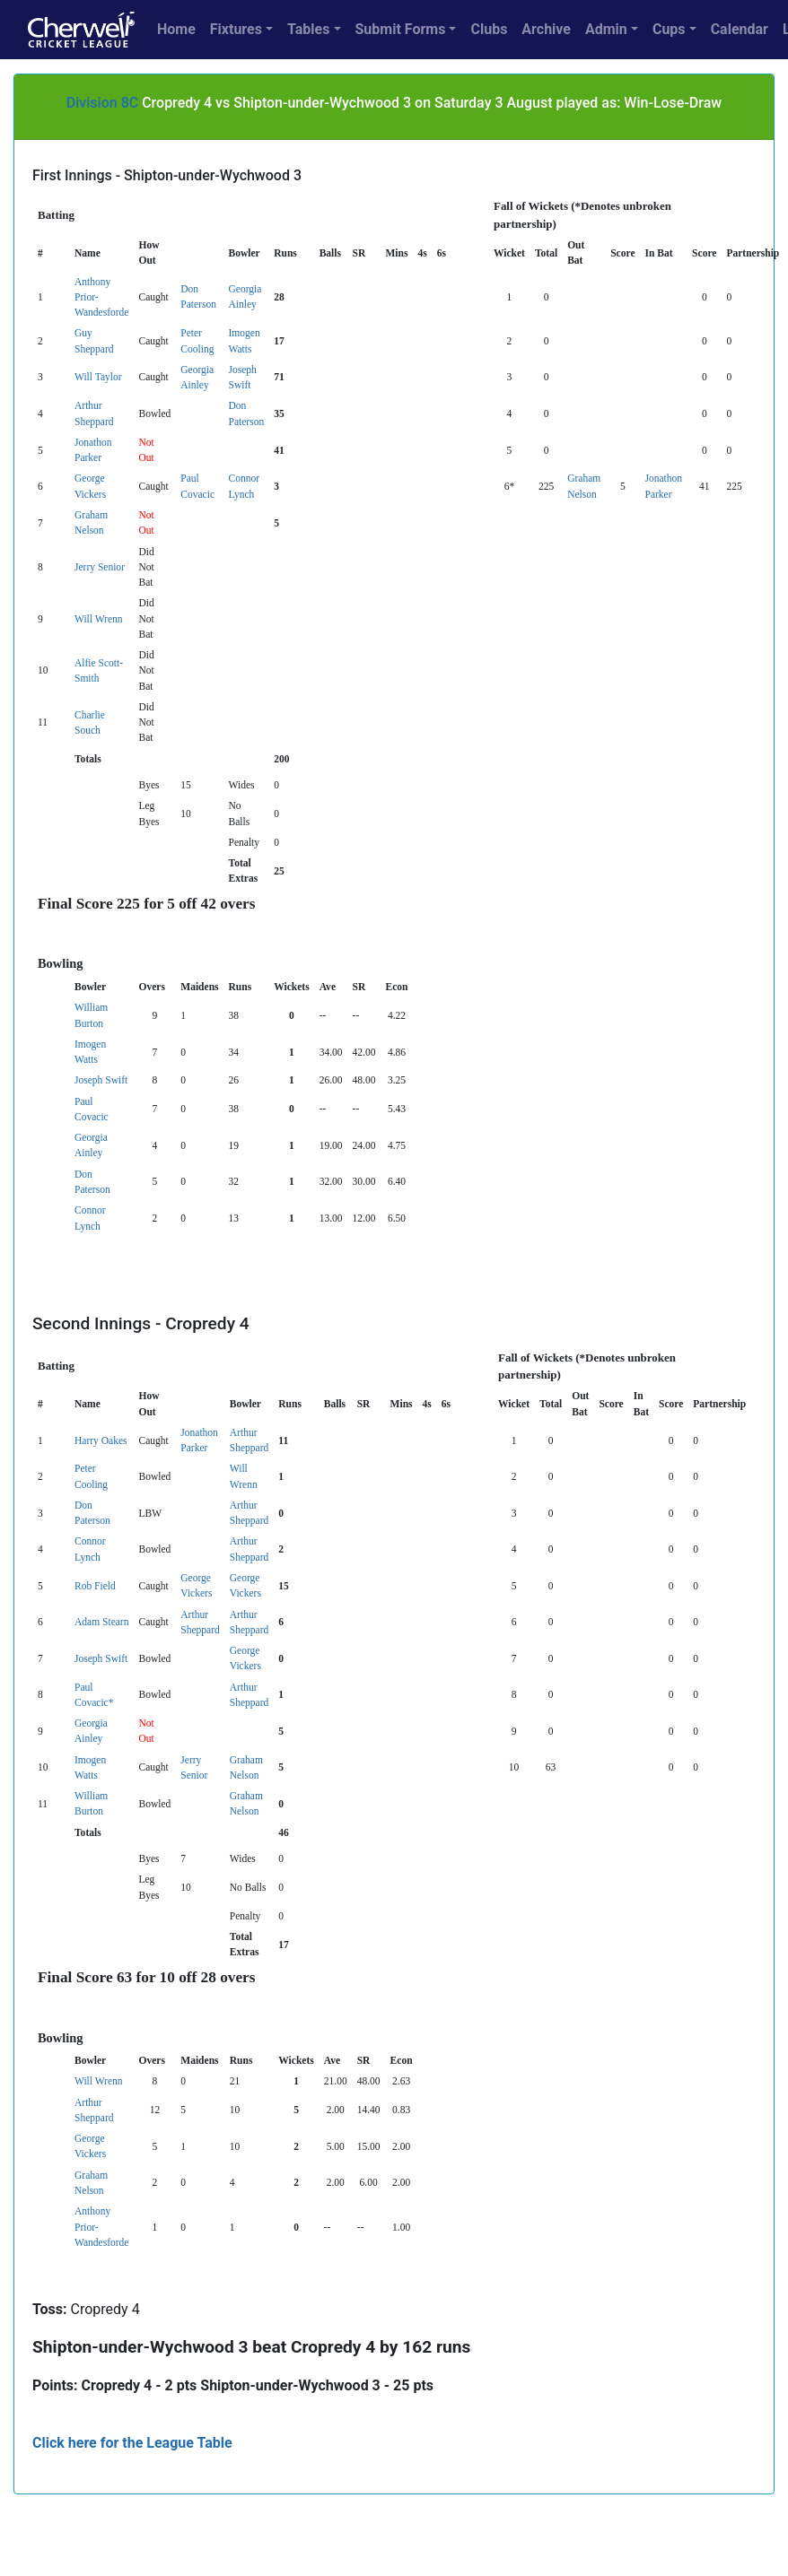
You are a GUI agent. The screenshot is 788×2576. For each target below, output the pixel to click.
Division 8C (102, 102)
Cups (669, 29)
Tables (308, 29)
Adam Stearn (101, 1621)
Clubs (488, 29)
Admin (606, 29)
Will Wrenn (98, 619)
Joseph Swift (100, 1080)
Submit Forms (400, 29)
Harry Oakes (100, 1440)
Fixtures (236, 29)
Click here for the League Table (132, 2442)
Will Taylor (98, 376)
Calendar (739, 29)
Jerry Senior (99, 566)
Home (176, 29)
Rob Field (95, 1585)
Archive (546, 29)
